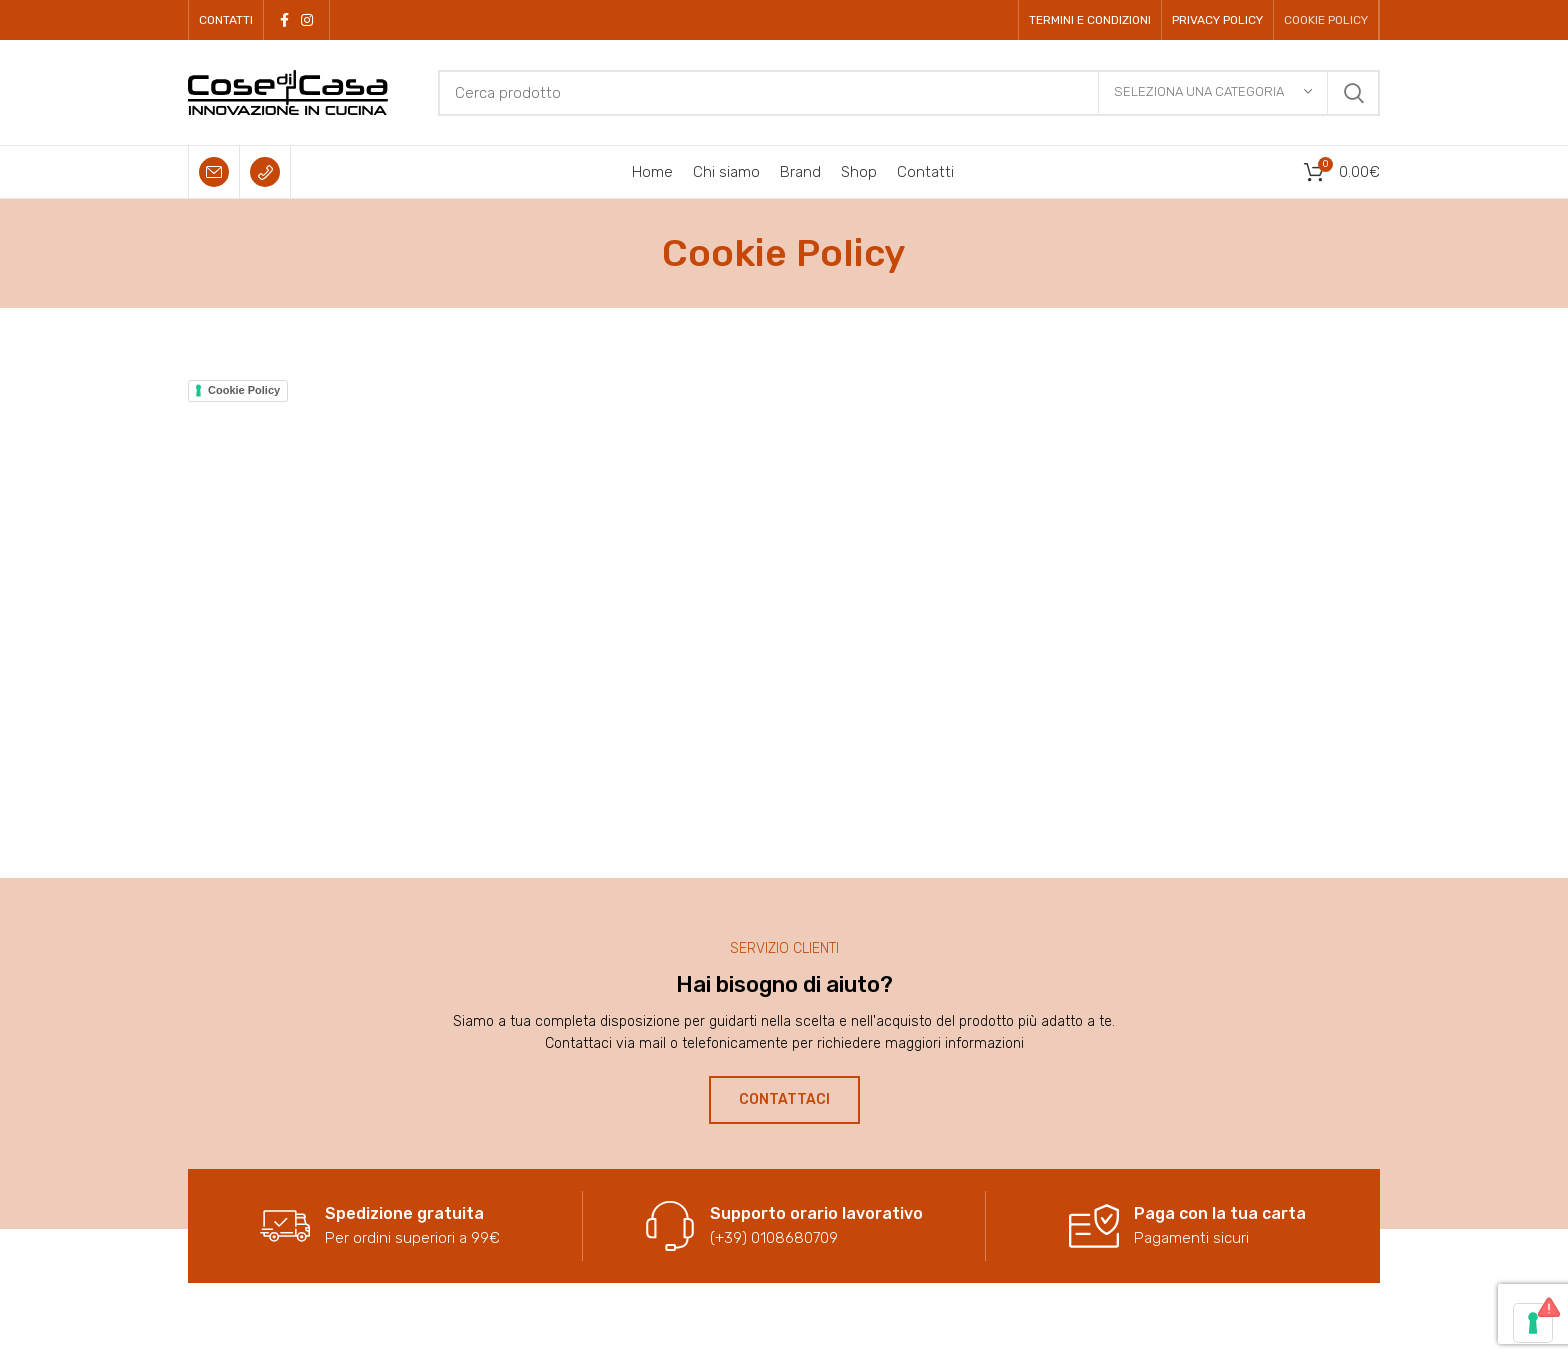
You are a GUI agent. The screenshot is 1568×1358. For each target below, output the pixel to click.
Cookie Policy (244, 390)
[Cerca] (909, 93)
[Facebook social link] (284, 20)
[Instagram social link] (307, 20)
